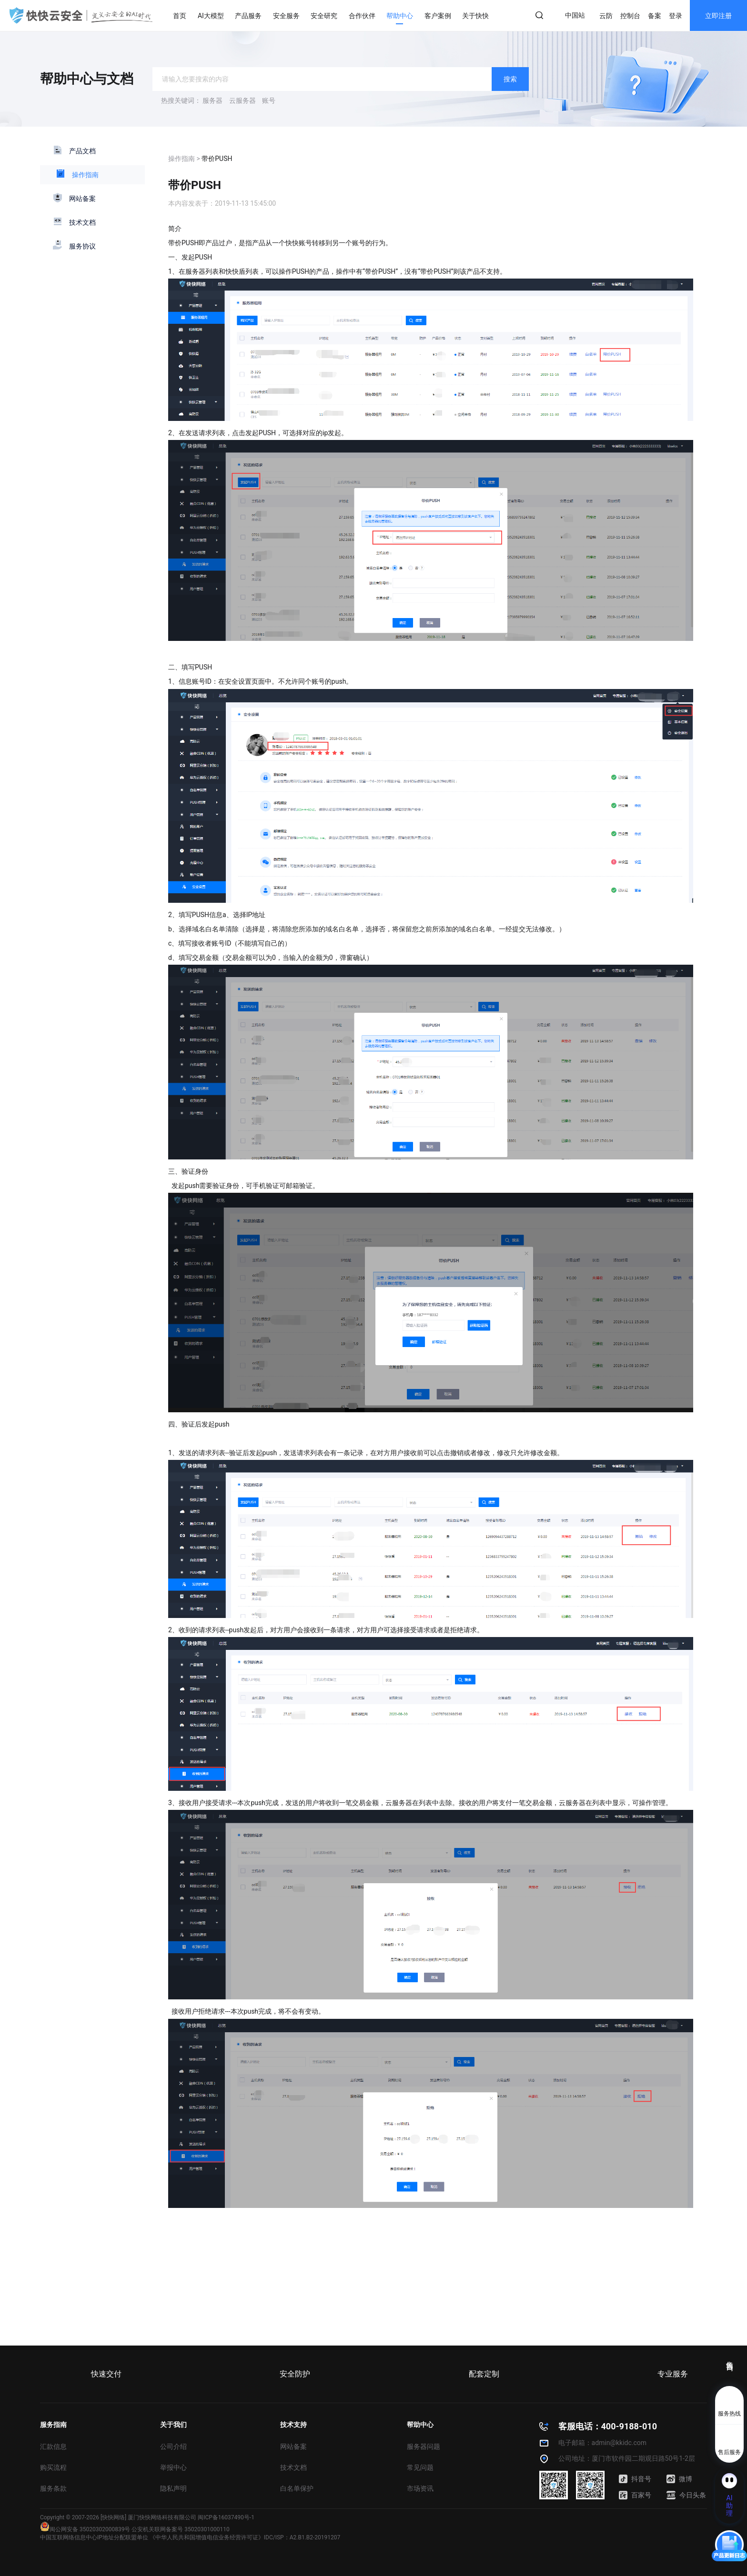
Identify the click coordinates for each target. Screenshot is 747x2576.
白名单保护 (296, 2488)
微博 (679, 2479)
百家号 (635, 2495)
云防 (606, 16)
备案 (654, 16)
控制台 (630, 16)
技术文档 (82, 222)
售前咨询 (730, 2357)
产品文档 (82, 151)
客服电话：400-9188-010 (607, 2426)
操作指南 (85, 175)
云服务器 (242, 100)
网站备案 (82, 198)
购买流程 (53, 2467)
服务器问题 (423, 2446)
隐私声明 (173, 2488)
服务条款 (53, 2488)
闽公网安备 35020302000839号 (85, 2529)
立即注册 (718, 16)
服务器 (212, 100)
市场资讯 (420, 2488)
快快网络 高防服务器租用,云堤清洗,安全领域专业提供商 (81, 15)
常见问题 (420, 2467)
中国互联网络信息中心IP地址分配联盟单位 (94, 2537)
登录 (675, 16)
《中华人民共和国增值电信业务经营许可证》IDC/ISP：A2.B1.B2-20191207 (245, 2537)
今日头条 (686, 2495)
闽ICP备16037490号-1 (226, 2517)
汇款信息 (53, 2446)
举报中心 (173, 2467)
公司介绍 (173, 2446)
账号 (268, 100)
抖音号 (635, 2479)
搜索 (510, 79)
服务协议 (82, 246)
